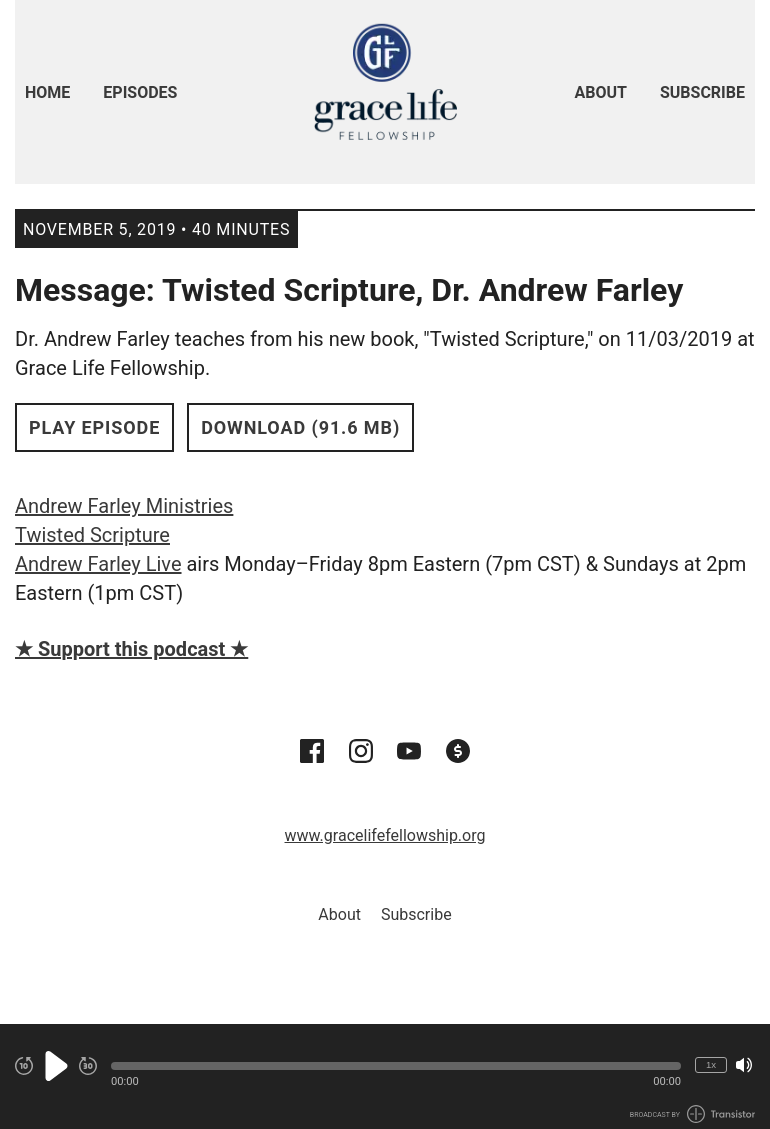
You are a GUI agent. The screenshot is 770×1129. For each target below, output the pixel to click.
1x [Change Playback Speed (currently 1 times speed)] (711, 1064)
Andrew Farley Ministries (124, 506)
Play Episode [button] (94, 427)
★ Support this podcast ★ (131, 649)
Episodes (140, 92)
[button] (396, 1066)
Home (47, 92)
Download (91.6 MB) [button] (300, 427)
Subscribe (702, 92)
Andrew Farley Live (98, 564)
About (601, 92)
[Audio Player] (385, 1076)
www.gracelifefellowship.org (385, 835)
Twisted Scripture (92, 535)
